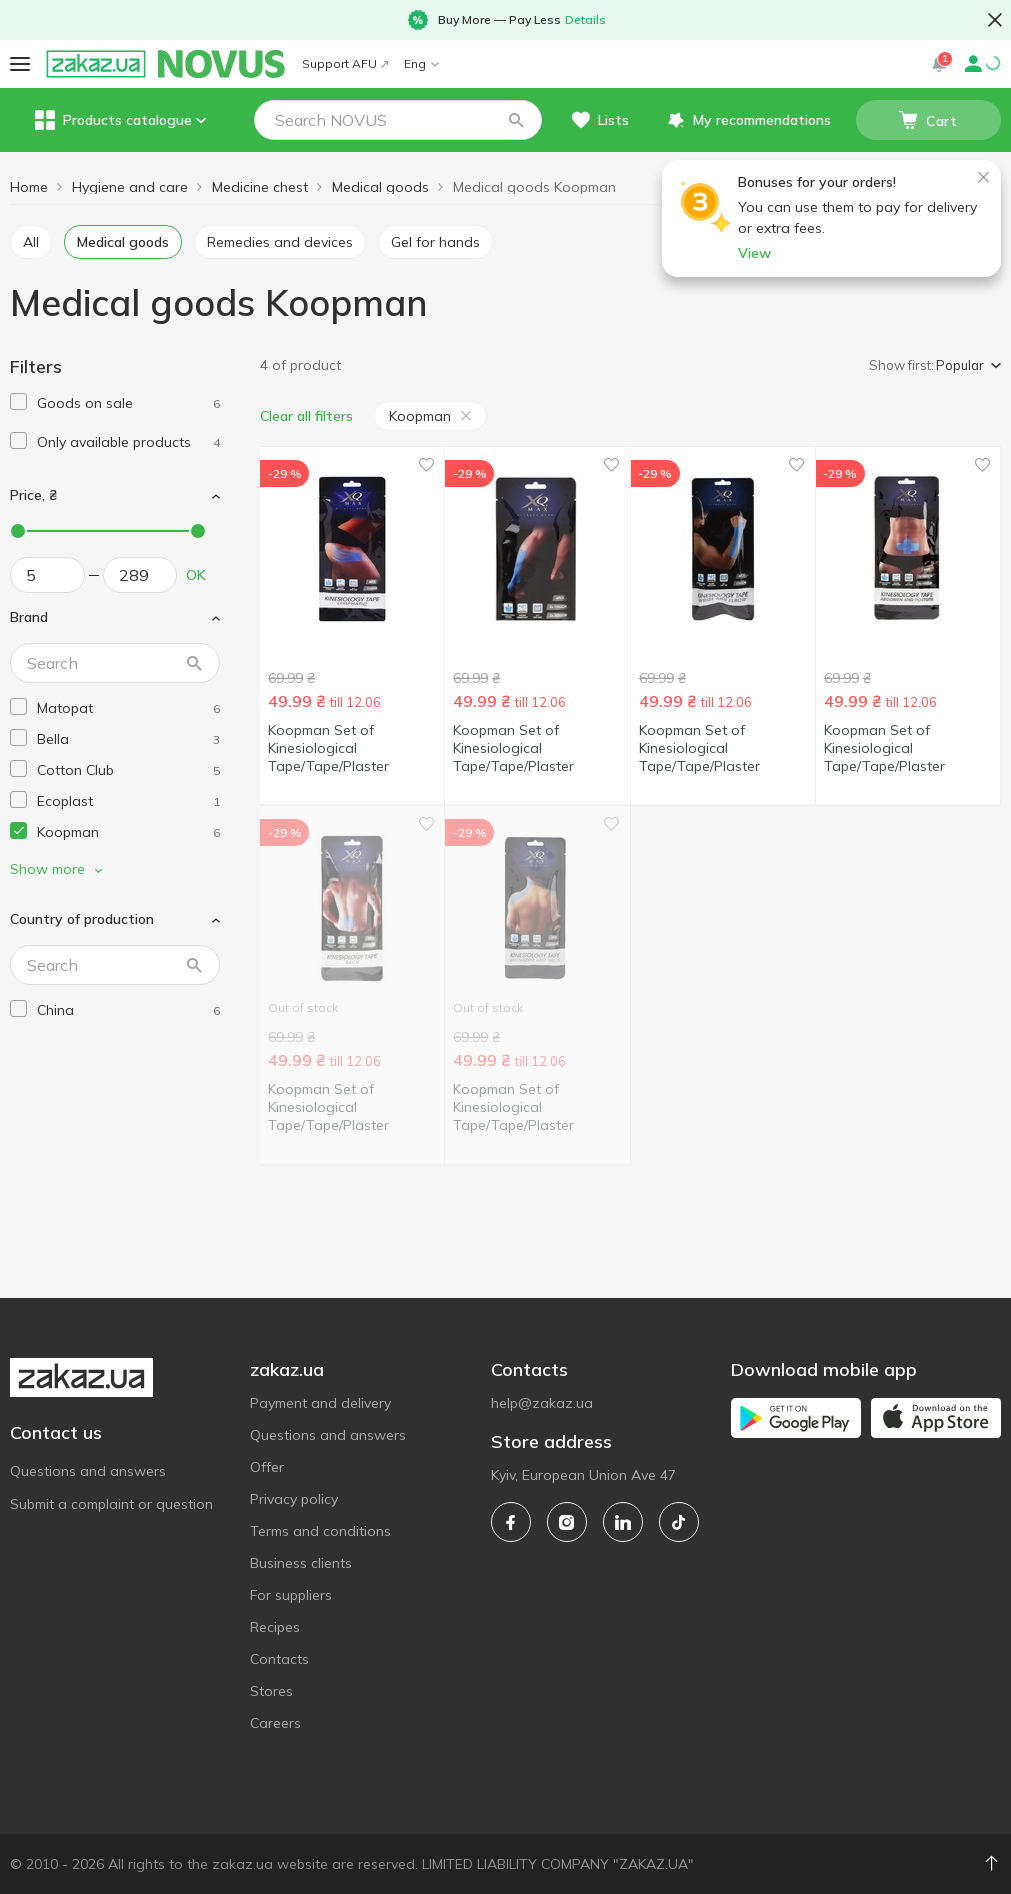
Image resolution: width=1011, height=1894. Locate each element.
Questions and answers (88, 1471)
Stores (271, 1691)
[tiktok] (679, 1522)
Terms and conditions (320, 1531)
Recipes (275, 1627)
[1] (128, 403)
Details (585, 19)
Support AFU (345, 63)
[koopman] (128, 832)
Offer (267, 1467)
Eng (421, 63)
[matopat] (128, 708)
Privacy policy (294, 1499)
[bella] (128, 739)
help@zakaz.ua (542, 1403)
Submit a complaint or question (111, 1504)
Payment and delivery (320, 1403)
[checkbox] (18, 401)
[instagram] (567, 1522)
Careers (275, 1723)
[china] (128, 1010)
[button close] (995, 20)
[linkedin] (623, 1522)
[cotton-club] (128, 770)
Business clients (301, 1563)
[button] (516, 120)
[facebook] (511, 1522)
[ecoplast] (128, 801)
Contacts (279, 1659)
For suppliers (291, 1595)
